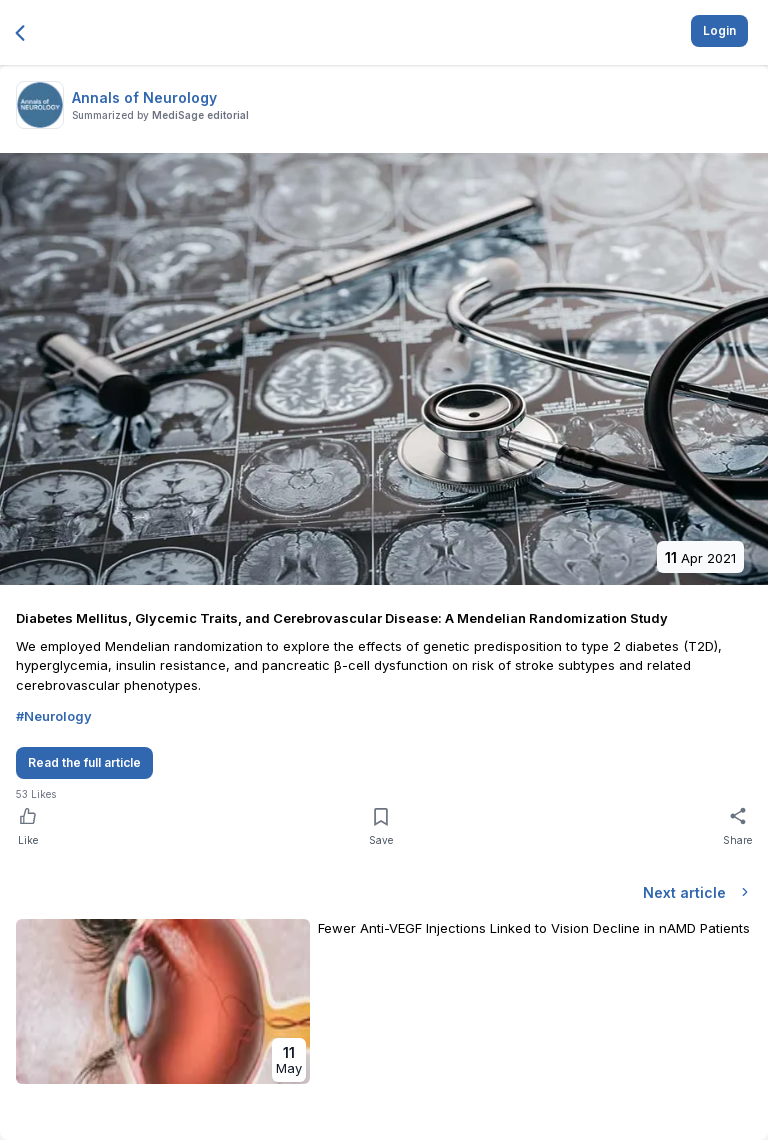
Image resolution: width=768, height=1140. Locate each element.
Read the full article (84, 762)
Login (719, 30)
